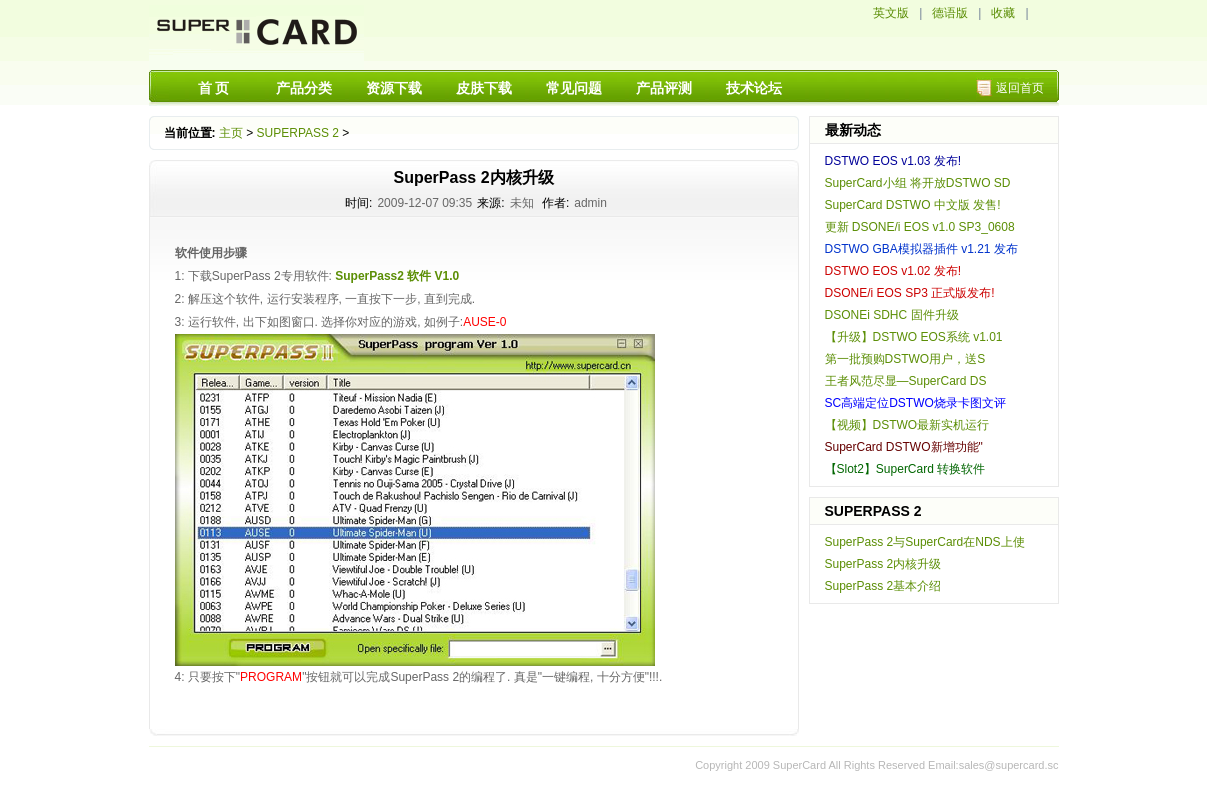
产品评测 (664, 88)
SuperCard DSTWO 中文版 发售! (913, 205)
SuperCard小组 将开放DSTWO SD (918, 183)
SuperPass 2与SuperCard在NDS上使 (925, 542)
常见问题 (574, 88)
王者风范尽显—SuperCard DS (906, 381)
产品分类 (304, 88)
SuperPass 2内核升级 (883, 564)
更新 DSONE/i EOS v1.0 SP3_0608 (920, 227)
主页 (231, 133)
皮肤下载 (484, 88)
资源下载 (394, 88)
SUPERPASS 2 (298, 133)
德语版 (950, 13)
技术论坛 (754, 88)
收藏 (1003, 13)
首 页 (214, 88)
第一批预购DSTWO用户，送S (905, 359)
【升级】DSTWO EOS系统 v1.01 (914, 337)
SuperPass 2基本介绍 (883, 586)
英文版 (891, 13)
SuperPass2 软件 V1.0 (397, 276)
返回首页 (1020, 88)
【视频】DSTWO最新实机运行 (907, 425)
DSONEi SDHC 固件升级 (892, 315)
